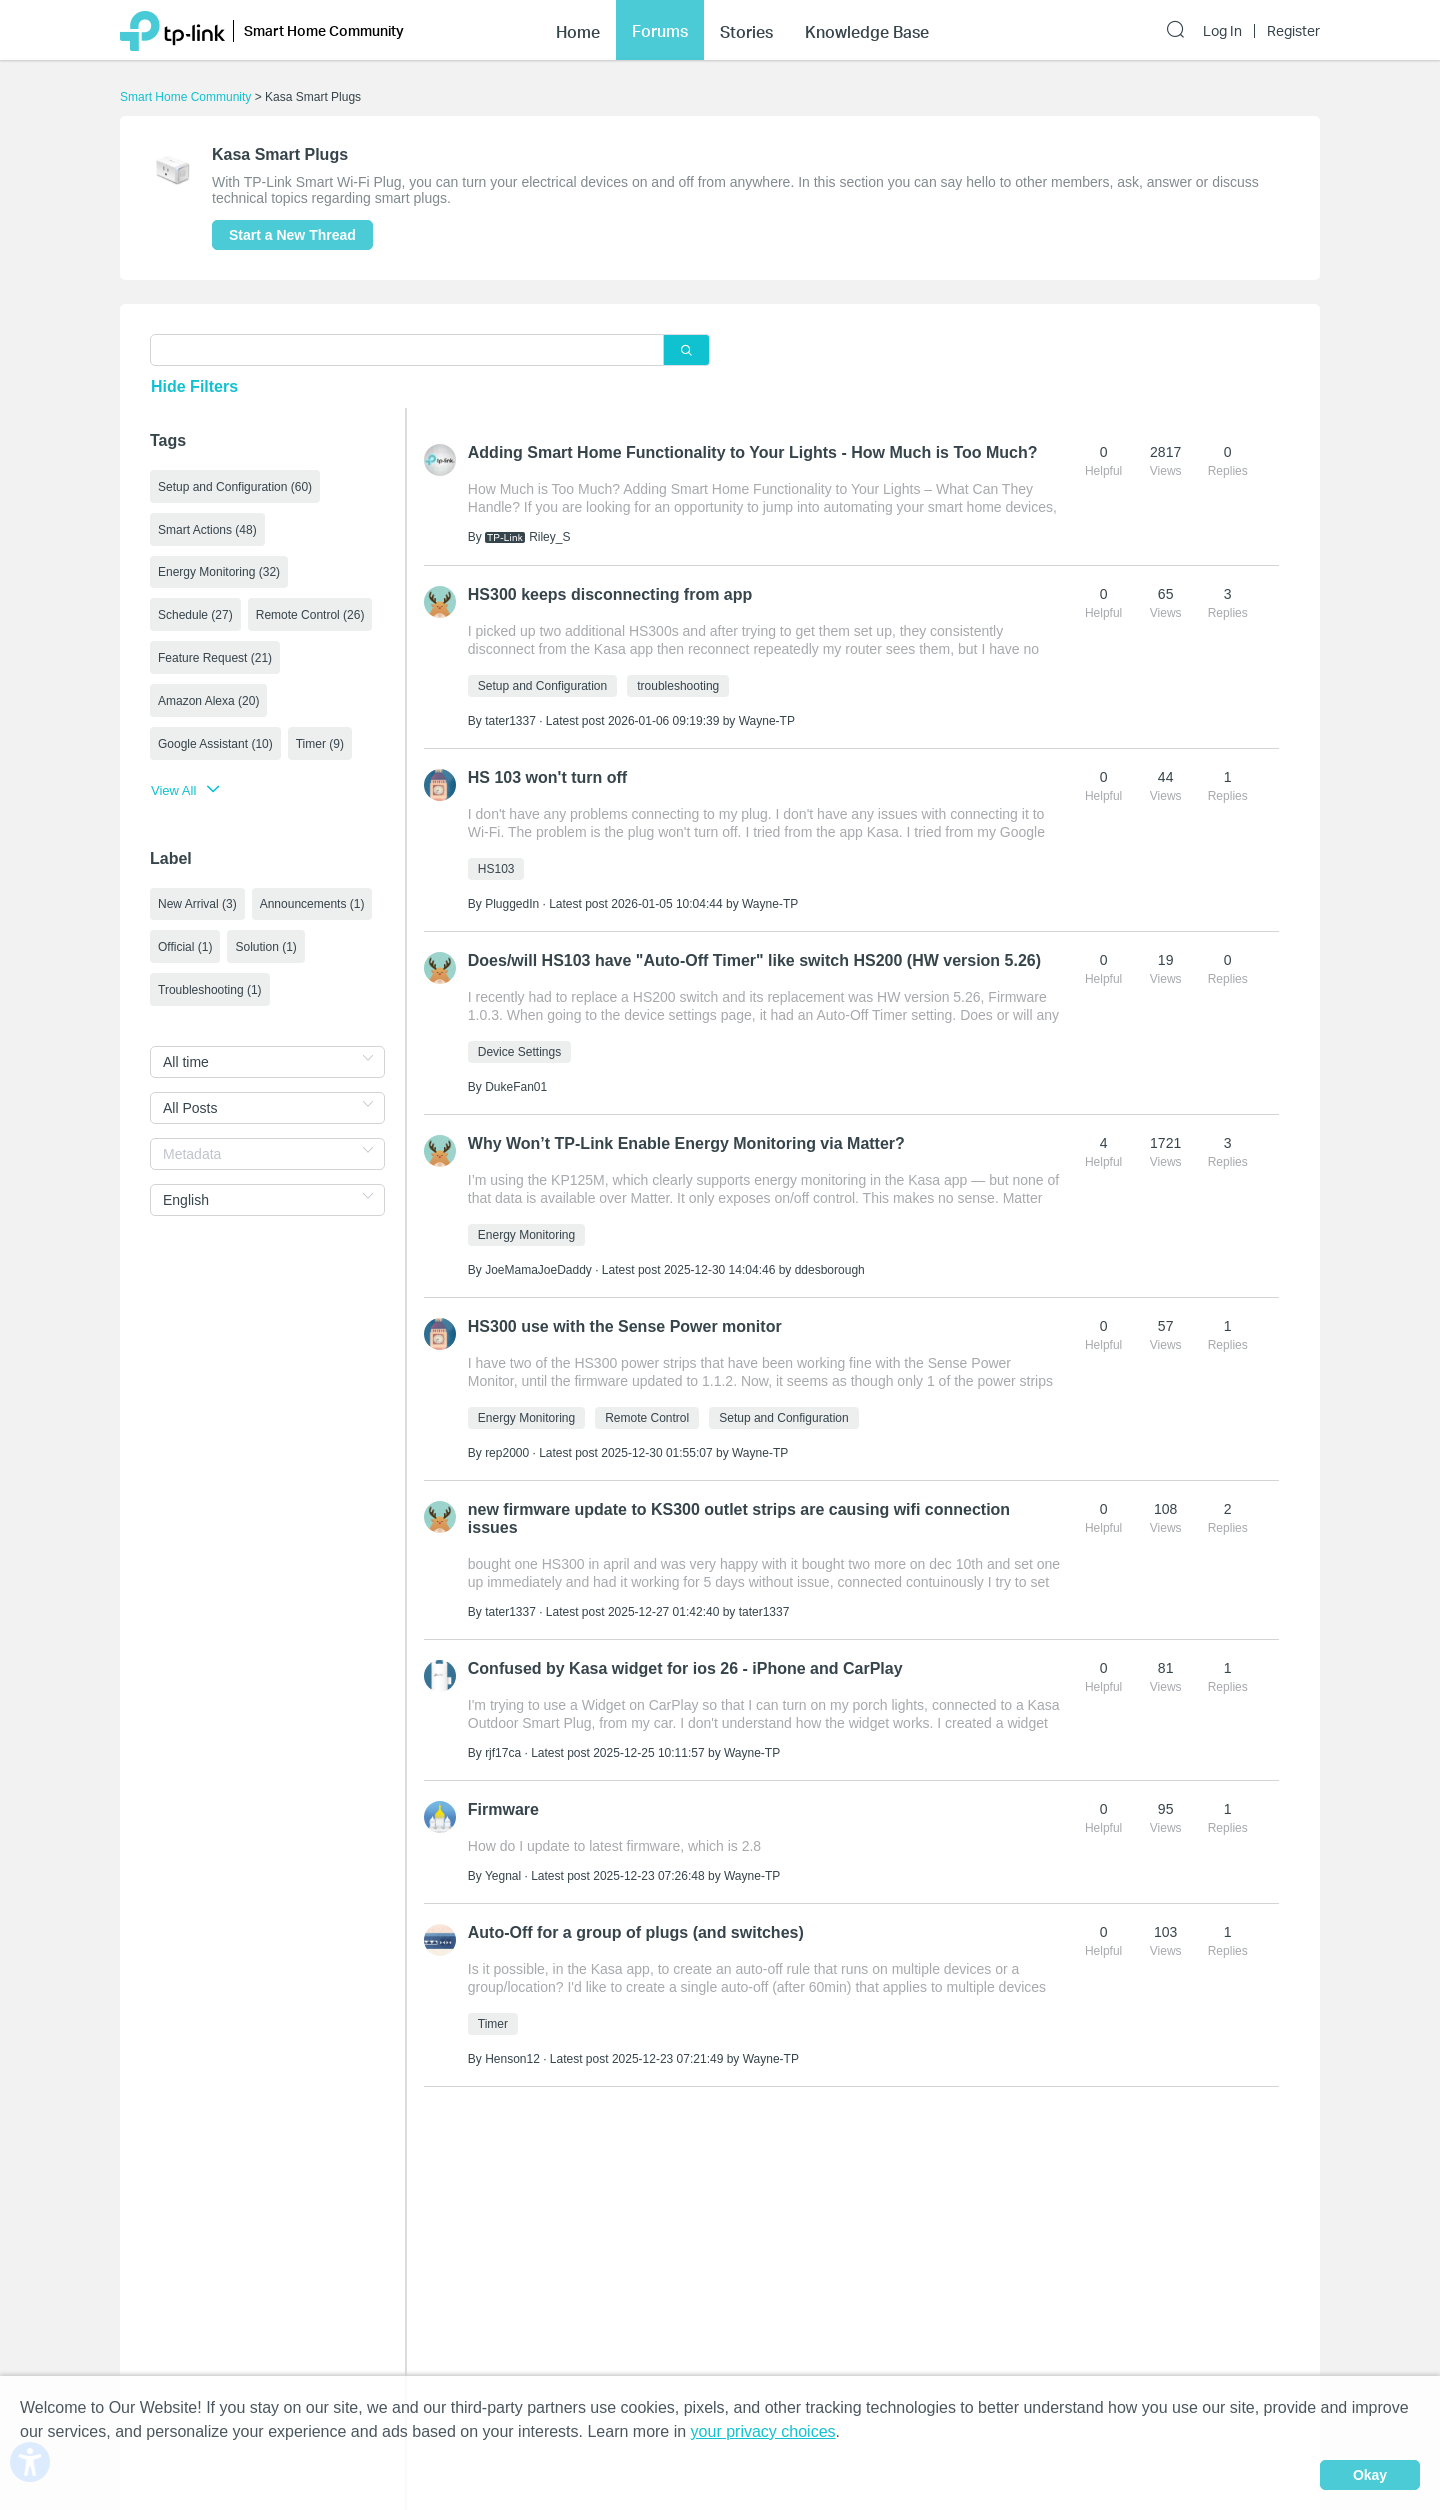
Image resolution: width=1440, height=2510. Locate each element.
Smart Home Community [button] (324, 30)
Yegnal (503, 1876)
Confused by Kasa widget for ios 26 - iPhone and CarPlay (685, 1668)
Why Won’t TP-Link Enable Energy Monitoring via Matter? (686, 1143)
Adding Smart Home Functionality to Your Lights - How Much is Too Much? (753, 452)
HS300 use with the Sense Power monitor (625, 1326)
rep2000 (507, 1453)
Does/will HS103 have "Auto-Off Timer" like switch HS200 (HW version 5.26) (754, 960)
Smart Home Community (185, 97)
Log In (1222, 31)
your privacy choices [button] (763, 2431)
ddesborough (830, 1270)
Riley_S (549, 537)
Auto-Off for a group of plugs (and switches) (636, 1932)
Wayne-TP (767, 721)
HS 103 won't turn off (547, 777)
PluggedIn (512, 904)
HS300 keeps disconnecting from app (610, 594)
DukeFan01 (516, 1087)
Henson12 (512, 2059)
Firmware (503, 1809)
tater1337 (510, 721)
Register (1293, 31)
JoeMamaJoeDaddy (538, 1270)
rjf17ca (503, 1753)
